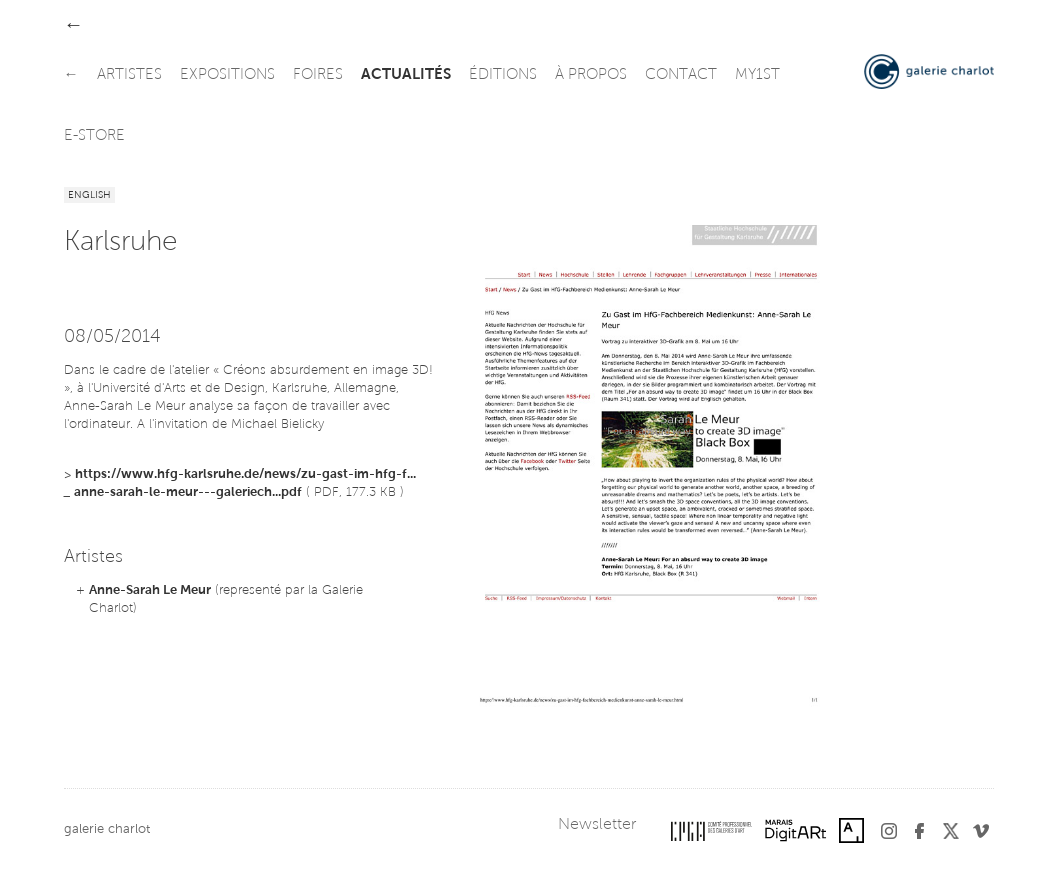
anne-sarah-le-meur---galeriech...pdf (188, 492)
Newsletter (597, 825)
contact (681, 75)
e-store (94, 136)
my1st (757, 75)
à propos (591, 75)
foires (318, 75)
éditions (503, 75)
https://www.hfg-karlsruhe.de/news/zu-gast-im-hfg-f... (245, 474)
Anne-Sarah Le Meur (150, 590)
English (89, 196)
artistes (129, 75)
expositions (227, 75)
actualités (406, 75)
